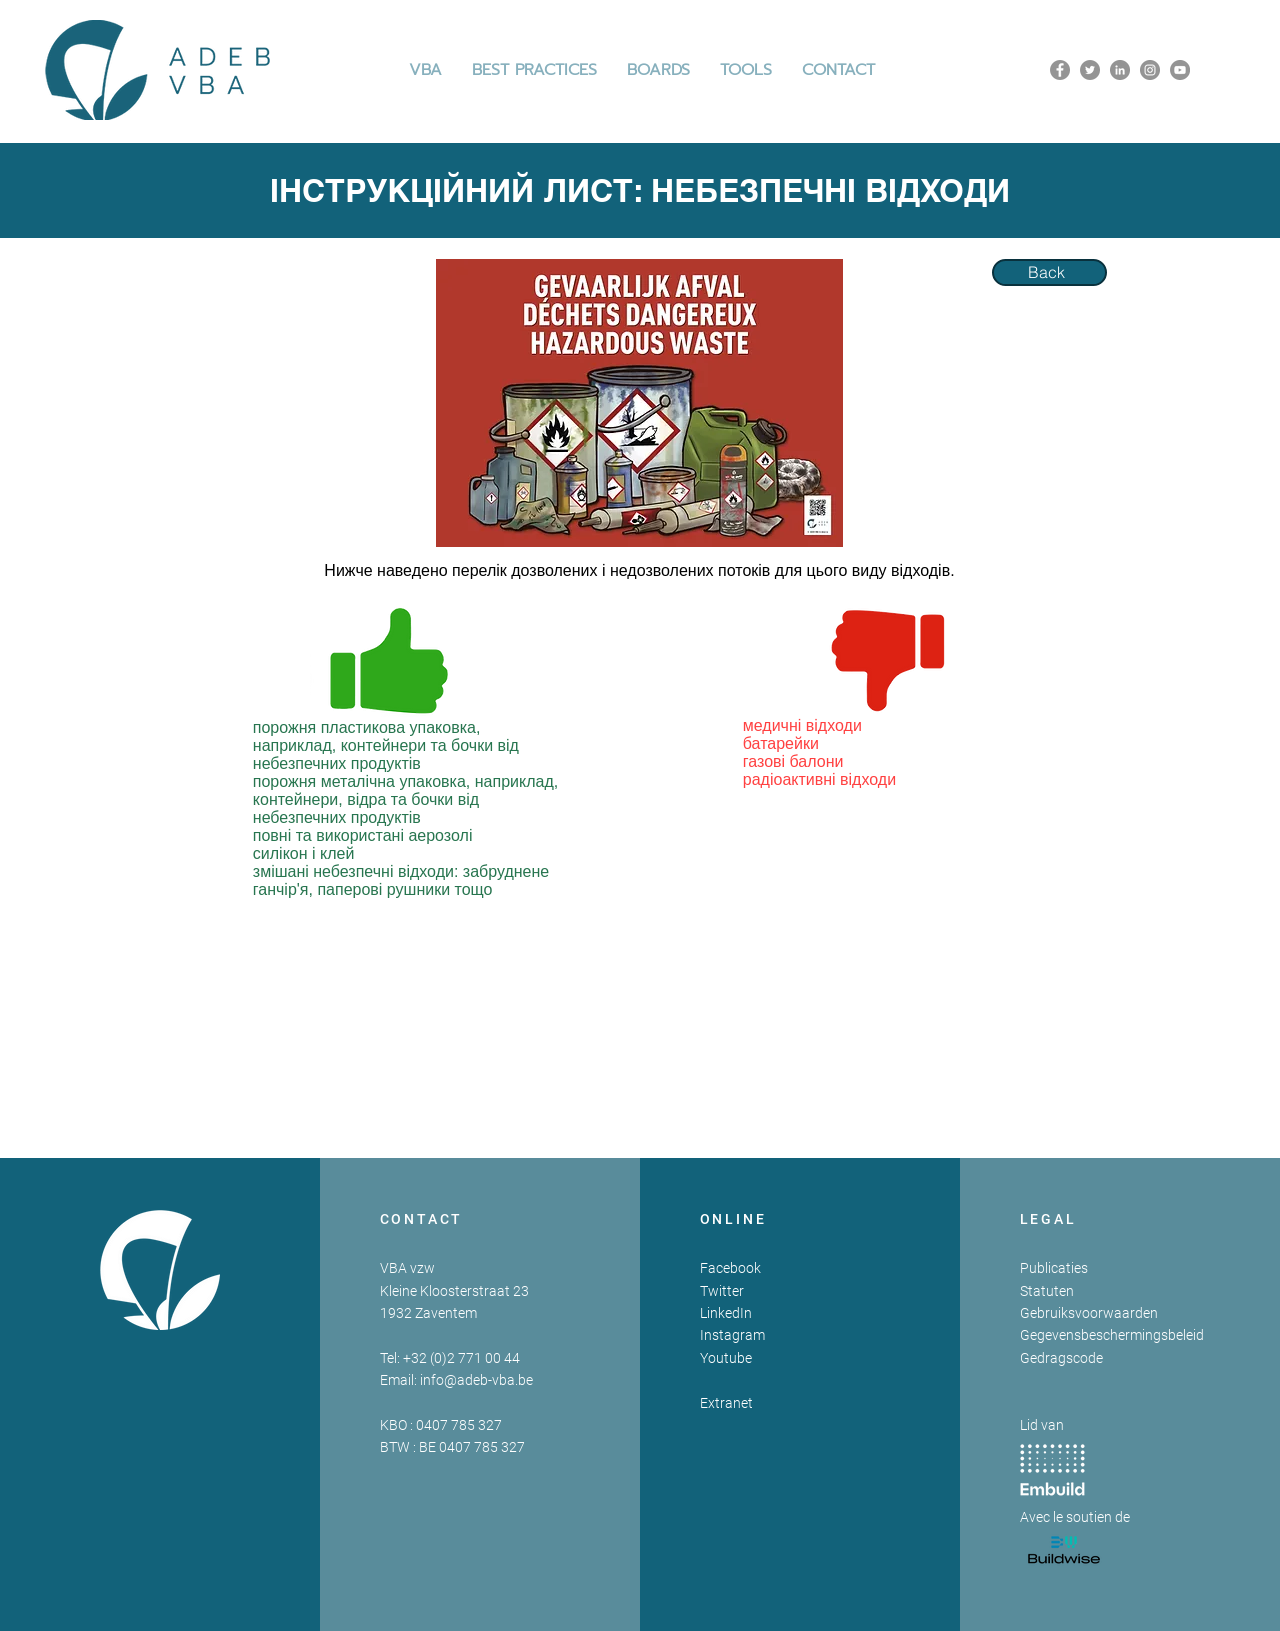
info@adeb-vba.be (476, 1380)
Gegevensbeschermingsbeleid (1112, 1335)
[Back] (1049, 272)
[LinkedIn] (1120, 70)
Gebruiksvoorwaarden (1089, 1313)
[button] (534, 70)
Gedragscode (1061, 1358)
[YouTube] (1180, 70)
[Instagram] (1150, 70)
